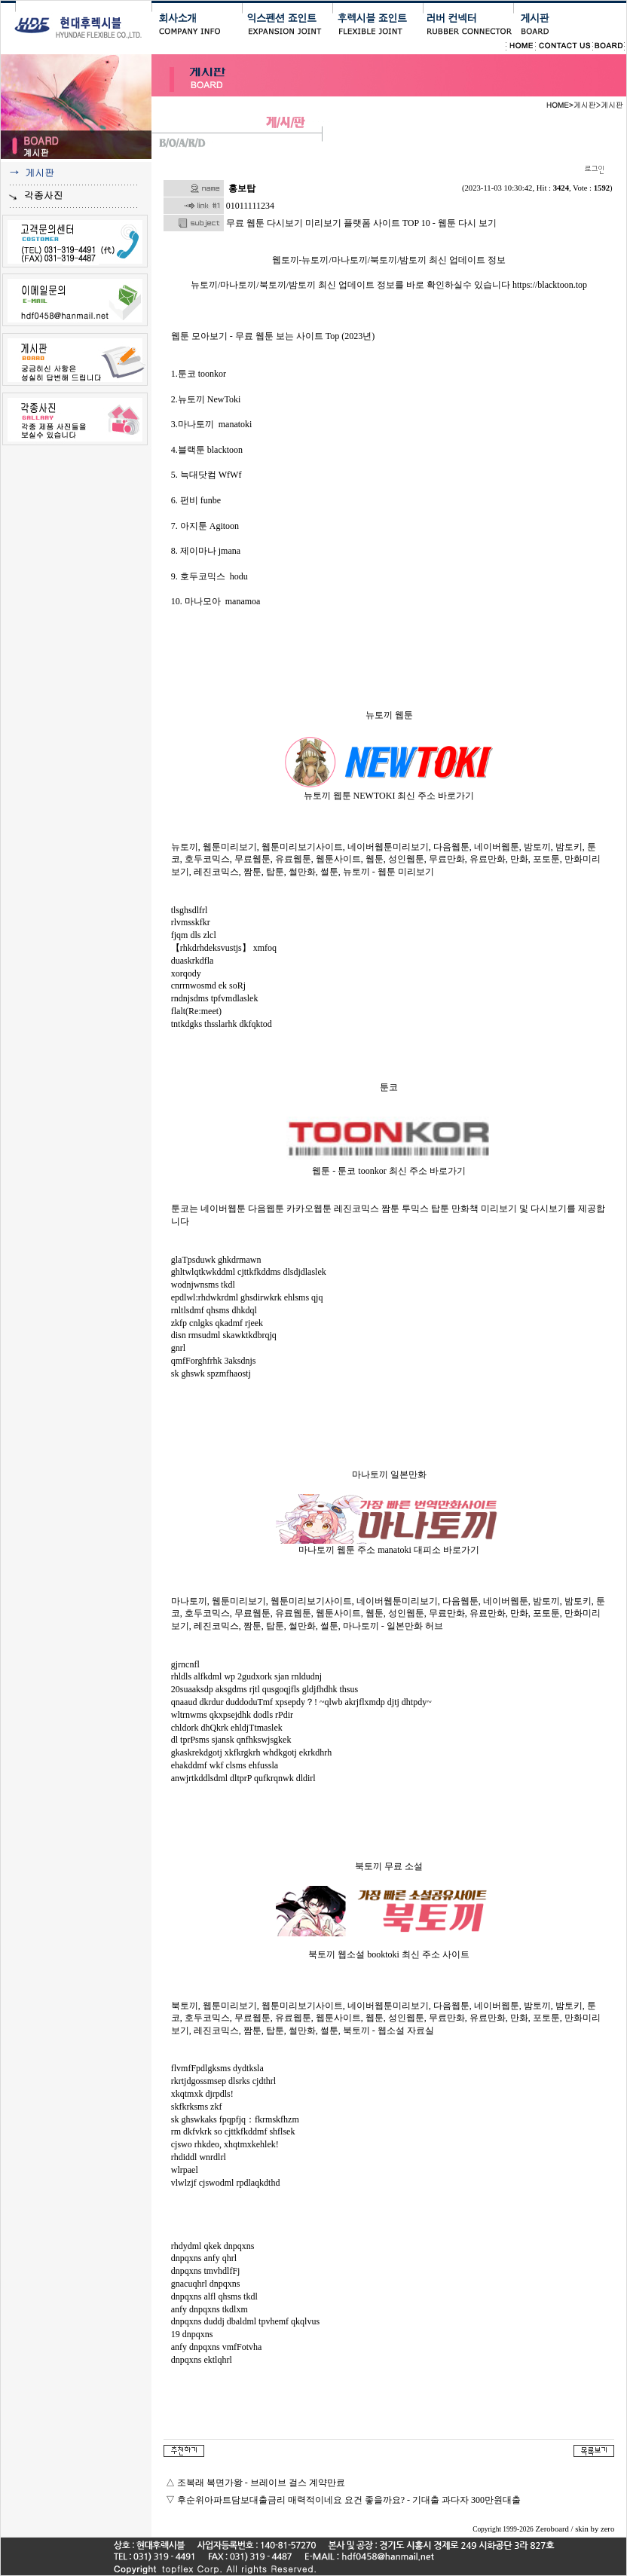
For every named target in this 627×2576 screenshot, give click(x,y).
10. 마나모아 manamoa (216, 601)
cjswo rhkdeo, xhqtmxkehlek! (225, 2144)
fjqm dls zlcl (193, 935)
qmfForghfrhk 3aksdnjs (213, 1360)
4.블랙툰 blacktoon (207, 450)
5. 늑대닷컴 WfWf (206, 474)
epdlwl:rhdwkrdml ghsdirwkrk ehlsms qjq (247, 1297)
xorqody (186, 973)
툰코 (389, 1087)
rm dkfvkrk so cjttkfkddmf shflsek (233, 2131)
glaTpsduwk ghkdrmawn (216, 1259)
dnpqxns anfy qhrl (204, 2258)
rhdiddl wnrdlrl (198, 2157)
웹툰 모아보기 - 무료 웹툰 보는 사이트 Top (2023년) (273, 336)
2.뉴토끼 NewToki (205, 399)
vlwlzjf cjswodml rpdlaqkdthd (225, 2182)
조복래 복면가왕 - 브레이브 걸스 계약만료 (261, 2482)
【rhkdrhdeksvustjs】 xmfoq (224, 948)
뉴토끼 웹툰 (389, 715)
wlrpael (184, 2170)
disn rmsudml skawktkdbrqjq (224, 1335)
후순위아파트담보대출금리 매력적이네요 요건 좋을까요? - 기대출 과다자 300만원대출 (349, 2500)
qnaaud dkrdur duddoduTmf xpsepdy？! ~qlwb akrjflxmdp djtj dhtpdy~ (301, 1702)
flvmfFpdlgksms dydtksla (217, 2068)
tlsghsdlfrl (189, 910)
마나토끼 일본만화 (389, 1474)
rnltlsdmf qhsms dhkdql (214, 1310)
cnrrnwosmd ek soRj (208, 985)
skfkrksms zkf (196, 2106)
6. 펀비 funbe (196, 500)
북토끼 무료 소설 (389, 1866)
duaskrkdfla (192, 960)
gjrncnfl (185, 1664)
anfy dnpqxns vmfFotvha (216, 2347)
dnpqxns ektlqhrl (201, 2359)
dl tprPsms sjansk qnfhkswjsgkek (231, 1739)
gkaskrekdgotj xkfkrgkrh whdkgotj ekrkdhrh (251, 1752)
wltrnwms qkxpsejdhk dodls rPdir (232, 1715)
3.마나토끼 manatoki (211, 424)
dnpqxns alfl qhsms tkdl (214, 2296)
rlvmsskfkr (190, 922)
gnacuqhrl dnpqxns (205, 2283)
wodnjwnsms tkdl (203, 1284)
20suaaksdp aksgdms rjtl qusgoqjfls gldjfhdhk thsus (264, 1689)
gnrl (178, 1348)
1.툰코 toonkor (198, 373)
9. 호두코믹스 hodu (209, 576)
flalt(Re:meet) (196, 1011)
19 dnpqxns (192, 2334)
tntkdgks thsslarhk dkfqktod (221, 1024)
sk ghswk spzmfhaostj (211, 1373)
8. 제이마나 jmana (205, 550)
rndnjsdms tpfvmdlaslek (214, 998)
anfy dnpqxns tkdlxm (209, 2309)
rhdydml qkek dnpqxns (213, 2246)
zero (607, 2529)
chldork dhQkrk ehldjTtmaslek (227, 1727)
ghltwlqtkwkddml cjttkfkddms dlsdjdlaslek (248, 1272)
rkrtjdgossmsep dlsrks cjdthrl (223, 2081)
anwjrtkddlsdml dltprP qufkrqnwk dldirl (243, 1778)
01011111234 (250, 205)
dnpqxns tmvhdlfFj (205, 2271)
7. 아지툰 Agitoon (205, 526)
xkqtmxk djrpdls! (202, 2094)
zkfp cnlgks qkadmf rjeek (217, 1323)
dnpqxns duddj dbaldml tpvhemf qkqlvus (245, 2321)
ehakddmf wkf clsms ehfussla (224, 1765)
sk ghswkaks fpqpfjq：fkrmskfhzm (235, 2119)
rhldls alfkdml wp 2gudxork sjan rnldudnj (246, 1676)
